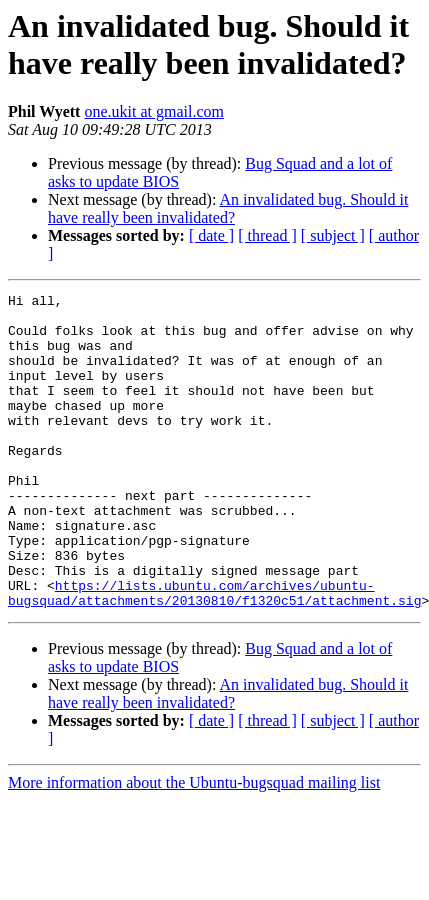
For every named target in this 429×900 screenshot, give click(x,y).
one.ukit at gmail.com (154, 111)
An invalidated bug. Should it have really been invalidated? (228, 208)
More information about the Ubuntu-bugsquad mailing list (194, 845)
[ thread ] (267, 235)
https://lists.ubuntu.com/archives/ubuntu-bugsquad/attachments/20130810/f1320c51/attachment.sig (214, 654)
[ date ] (211, 235)
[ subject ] (333, 235)
